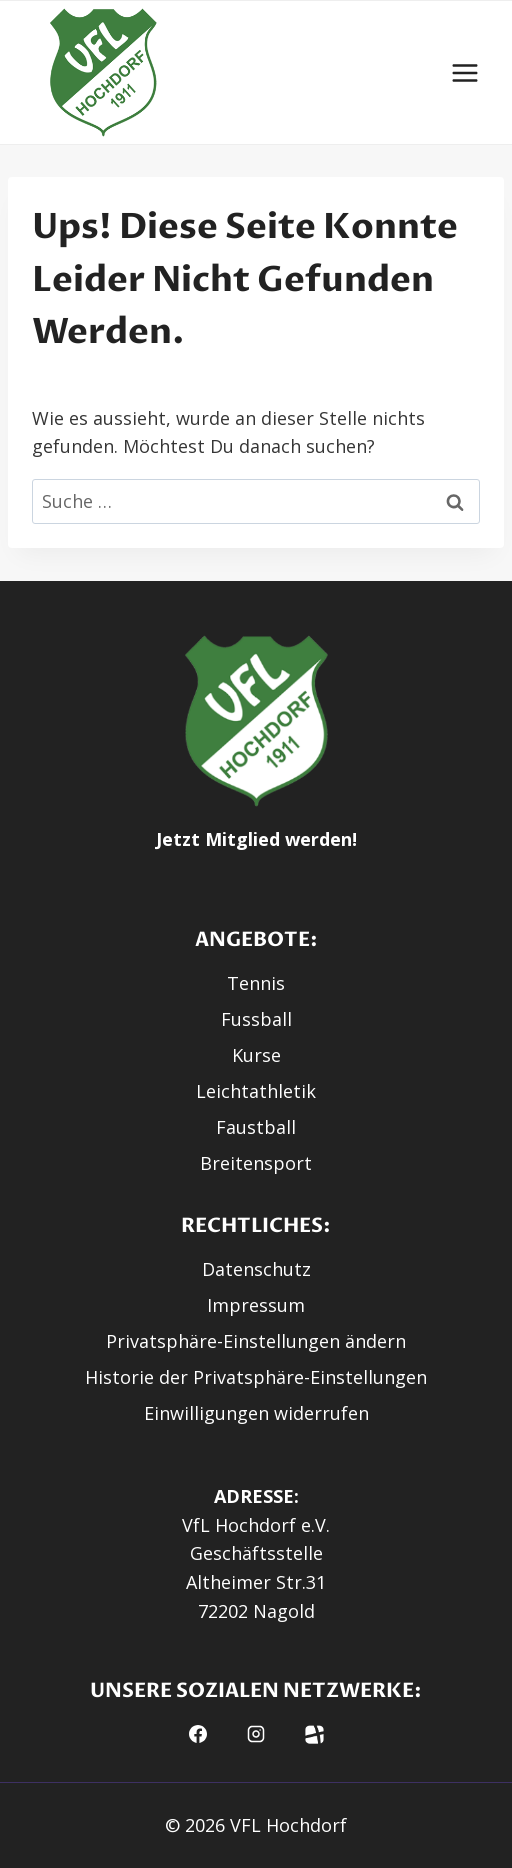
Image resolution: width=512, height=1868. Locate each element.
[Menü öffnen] (464, 72)
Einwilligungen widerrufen (256, 1413)
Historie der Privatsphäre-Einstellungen (256, 1377)
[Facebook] (198, 1734)
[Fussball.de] (315, 1734)
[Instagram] (256, 1734)
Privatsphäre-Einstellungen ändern (256, 1341)
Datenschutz (256, 1269)
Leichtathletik (256, 1091)
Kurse (256, 1055)
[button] (104, 72)
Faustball (256, 1127)
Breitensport (256, 1163)
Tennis (256, 983)
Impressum (256, 1305)
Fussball (256, 1019)
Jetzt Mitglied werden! (256, 839)
